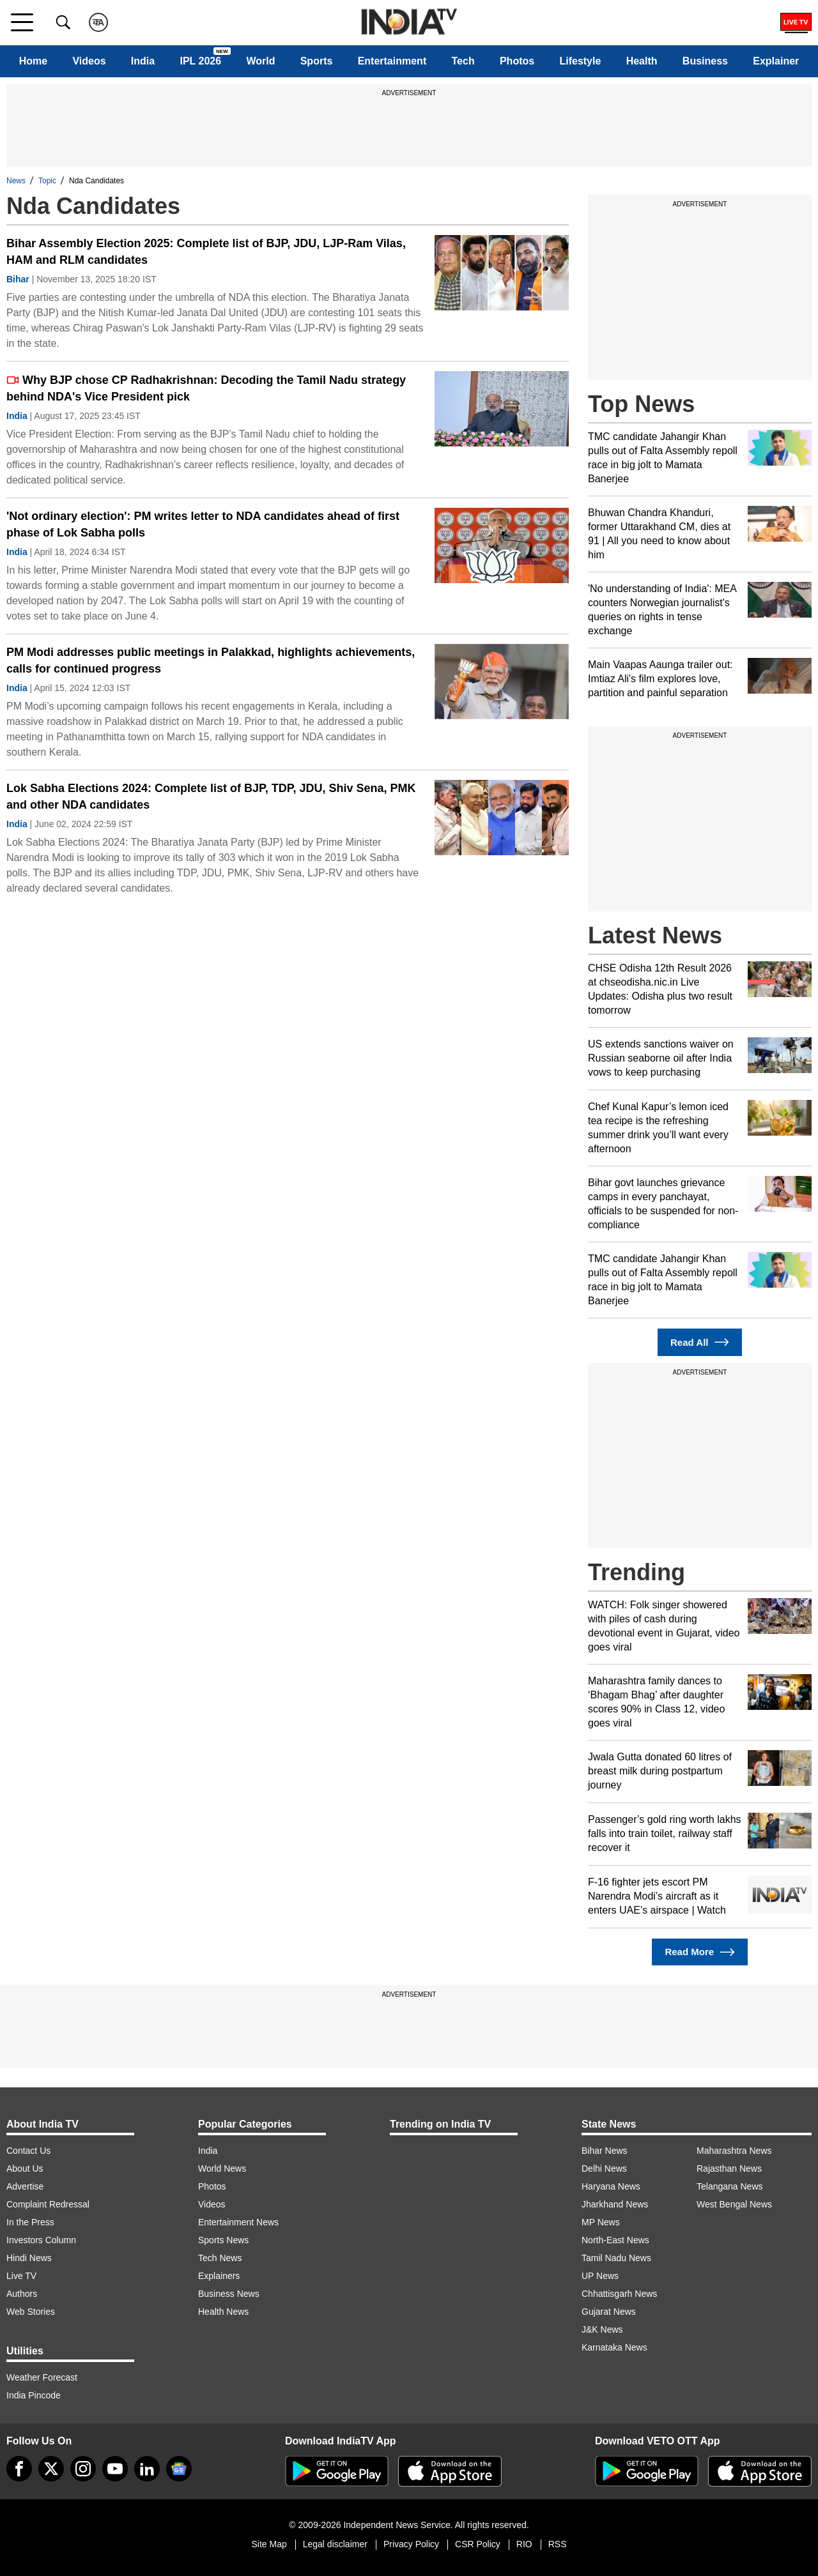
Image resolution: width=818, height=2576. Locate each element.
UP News (600, 2276)
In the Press (30, 2222)
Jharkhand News (615, 2204)
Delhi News (604, 2168)
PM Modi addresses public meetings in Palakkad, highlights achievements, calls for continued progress (210, 660)
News (16, 180)
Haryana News (611, 2186)
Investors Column (41, 2240)
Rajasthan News (729, 2168)
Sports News (223, 2240)
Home (33, 61)
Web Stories (30, 2311)
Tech (463, 61)
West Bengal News (734, 2204)
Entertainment (392, 61)
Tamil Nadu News (616, 2258)
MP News (601, 2222)
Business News (228, 2294)
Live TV (21, 2276)
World (260, 61)
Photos (517, 61)
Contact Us (28, 2150)
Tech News (220, 2258)
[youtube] (115, 2468)
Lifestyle (580, 61)
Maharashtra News (734, 2150)
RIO (524, 2544)
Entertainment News (238, 2222)
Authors (21, 2294)
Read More (699, 1952)
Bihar (17, 279)
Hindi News (29, 2258)
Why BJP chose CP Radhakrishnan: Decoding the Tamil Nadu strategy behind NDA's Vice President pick (206, 388)
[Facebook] (19, 2468)
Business (705, 61)
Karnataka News (614, 2347)
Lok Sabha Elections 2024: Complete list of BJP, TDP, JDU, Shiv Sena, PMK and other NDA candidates (211, 796)
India (143, 61)
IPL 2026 (200, 61)
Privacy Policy (411, 2544)
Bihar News (605, 2150)
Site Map (268, 2544)
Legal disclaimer (335, 2544)
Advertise (24, 2186)
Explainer (776, 61)
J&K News (602, 2329)
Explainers (219, 2276)
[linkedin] (147, 2468)
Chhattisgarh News (619, 2294)
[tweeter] (51, 2468)
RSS (557, 2544)
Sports (316, 61)
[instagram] (83, 2468)
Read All (699, 1342)
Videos (88, 61)
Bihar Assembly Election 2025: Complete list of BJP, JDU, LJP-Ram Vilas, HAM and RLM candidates (206, 251)
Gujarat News (609, 2311)
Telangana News (730, 2186)
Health (642, 61)
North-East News (615, 2240)
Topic (47, 180)
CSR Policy (477, 2544)
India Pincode (33, 2395)
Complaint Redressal (47, 2204)
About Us (24, 2168)
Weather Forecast (41, 2377)
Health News (223, 2311)
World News (222, 2168)
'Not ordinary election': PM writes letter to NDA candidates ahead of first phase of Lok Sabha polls (202, 524)
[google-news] (179, 2468)
